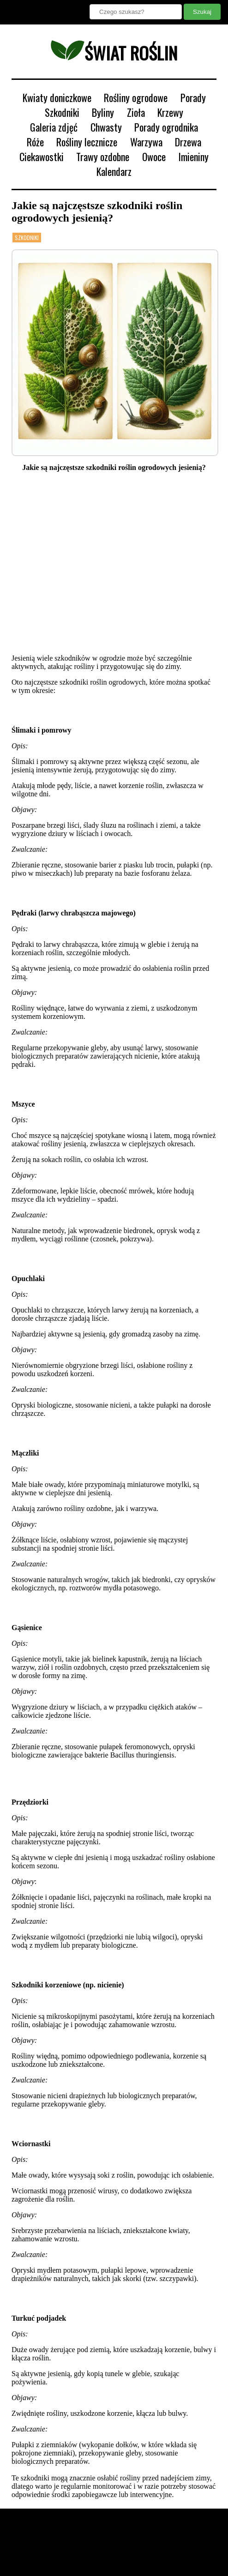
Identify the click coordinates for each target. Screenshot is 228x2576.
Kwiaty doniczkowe (57, 97)
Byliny (103, 112)
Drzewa (188, 141)
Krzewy (170, 112)
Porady (193, 97)
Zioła (136, 112)
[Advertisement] (114, 563)
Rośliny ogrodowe (136, 97)
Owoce (154, 156)
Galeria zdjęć (54, 127)
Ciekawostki (41, 156)
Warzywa (146, 141)
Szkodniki (62, 112)
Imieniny (193, 156)
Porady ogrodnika (166, 127)
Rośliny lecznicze (86, 141)
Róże (35, 141)
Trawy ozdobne (102, 156)
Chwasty (106, 127)
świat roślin (114, 53)
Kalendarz (114, 171)
